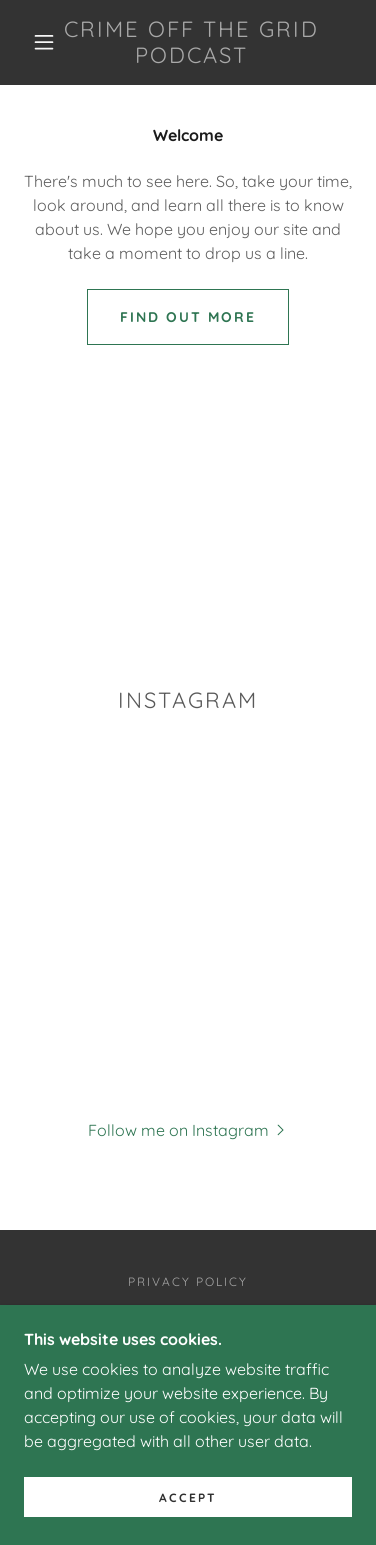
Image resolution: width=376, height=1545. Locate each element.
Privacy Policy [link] (188, 1281)
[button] (44, 42)
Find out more (188, 317)
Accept (188, 1497)
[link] (191, 42)
